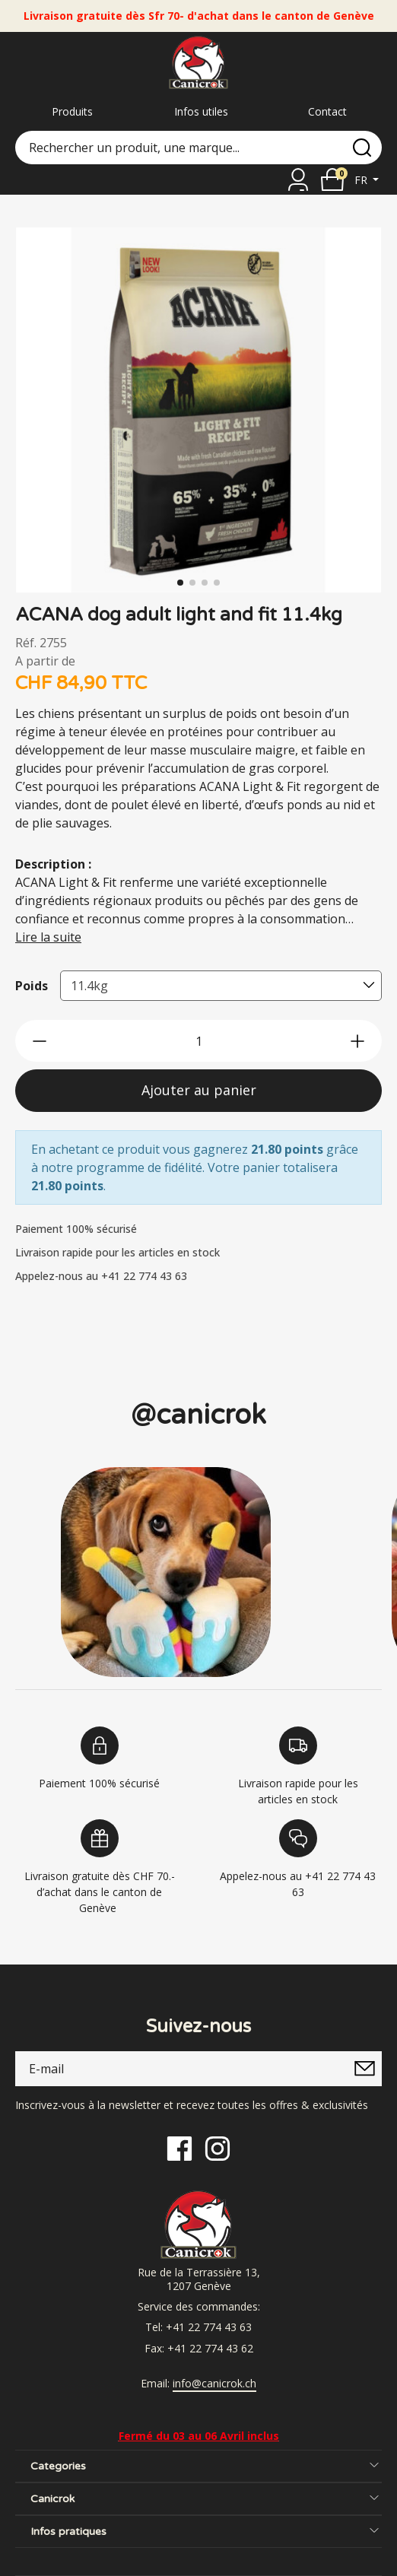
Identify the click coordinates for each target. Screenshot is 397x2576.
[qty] (198, 1041)
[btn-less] (39, 1041)
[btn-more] (357, 1041)
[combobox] (221, 985)
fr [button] (362, 180)
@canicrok (198, 1415)
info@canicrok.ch (214, 2383)
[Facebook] (179, 2147)
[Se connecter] (298, 179)
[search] (362, 147)
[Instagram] (217, 2147)
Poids (31, 985)
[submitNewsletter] (364, 2068)
